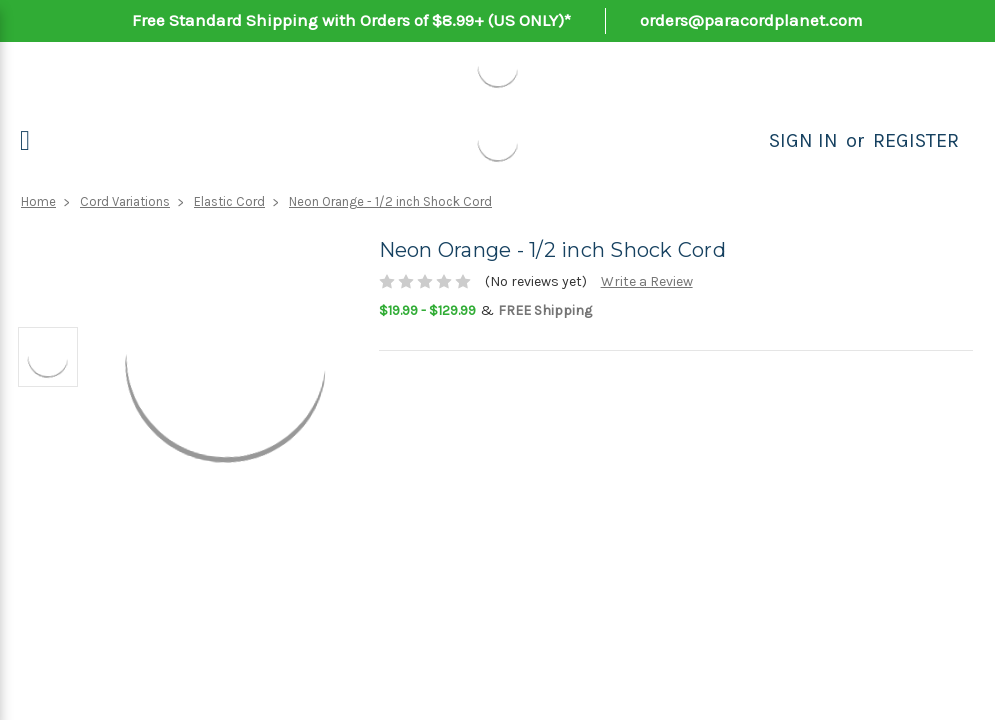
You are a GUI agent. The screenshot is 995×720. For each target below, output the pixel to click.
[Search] (747, 141)
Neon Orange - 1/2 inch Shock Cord (390, 201)
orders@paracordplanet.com (751, 20)
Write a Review (647, 281)
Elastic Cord (229, 201)
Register (916, 140)
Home (38, 201)
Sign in (803, 140)
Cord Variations (125, 201)
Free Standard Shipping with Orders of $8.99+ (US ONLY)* (351, 20)
